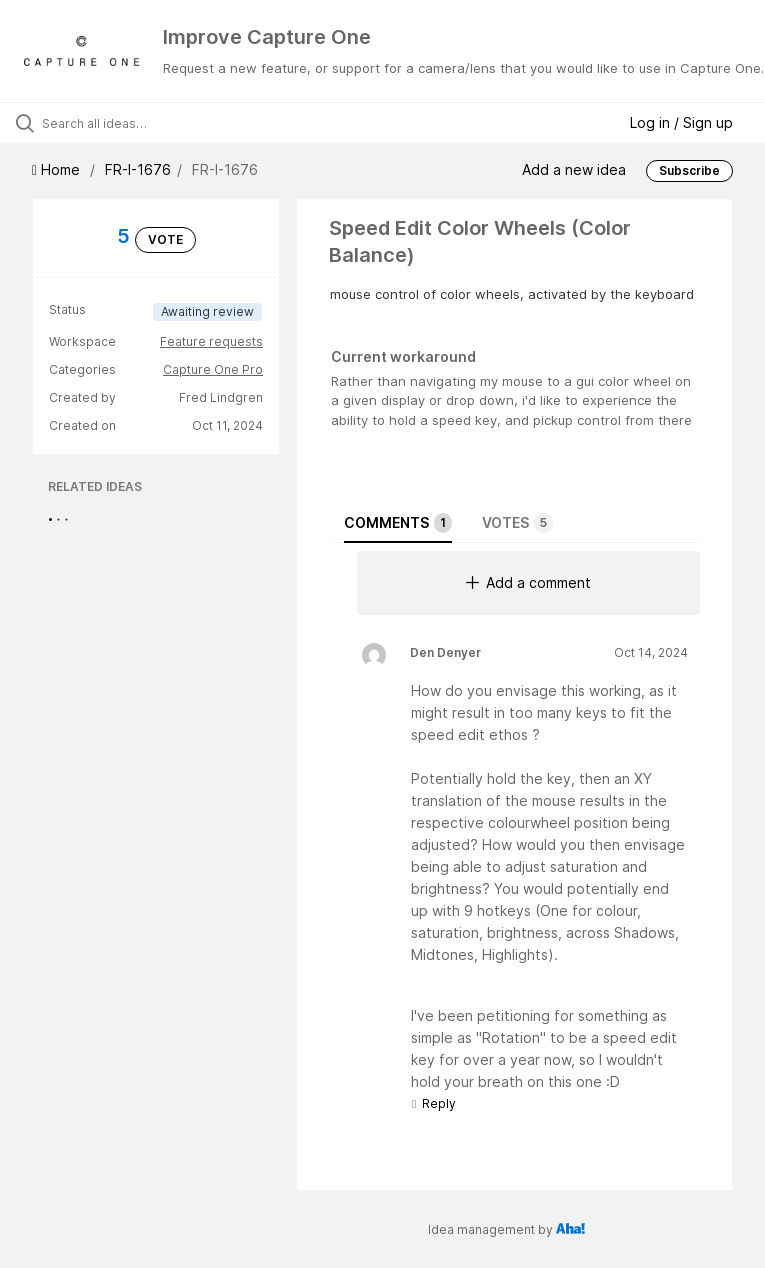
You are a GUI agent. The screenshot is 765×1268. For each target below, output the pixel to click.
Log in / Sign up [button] (681, 122)
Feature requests (211, 341)
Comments (398, 523)
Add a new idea (574, 169)
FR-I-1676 (138, 169)
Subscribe (689, 170)
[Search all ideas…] (135, 123)
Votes (517, 523)
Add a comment (528, 582)
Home (58, 169)
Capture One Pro (213, 369)
